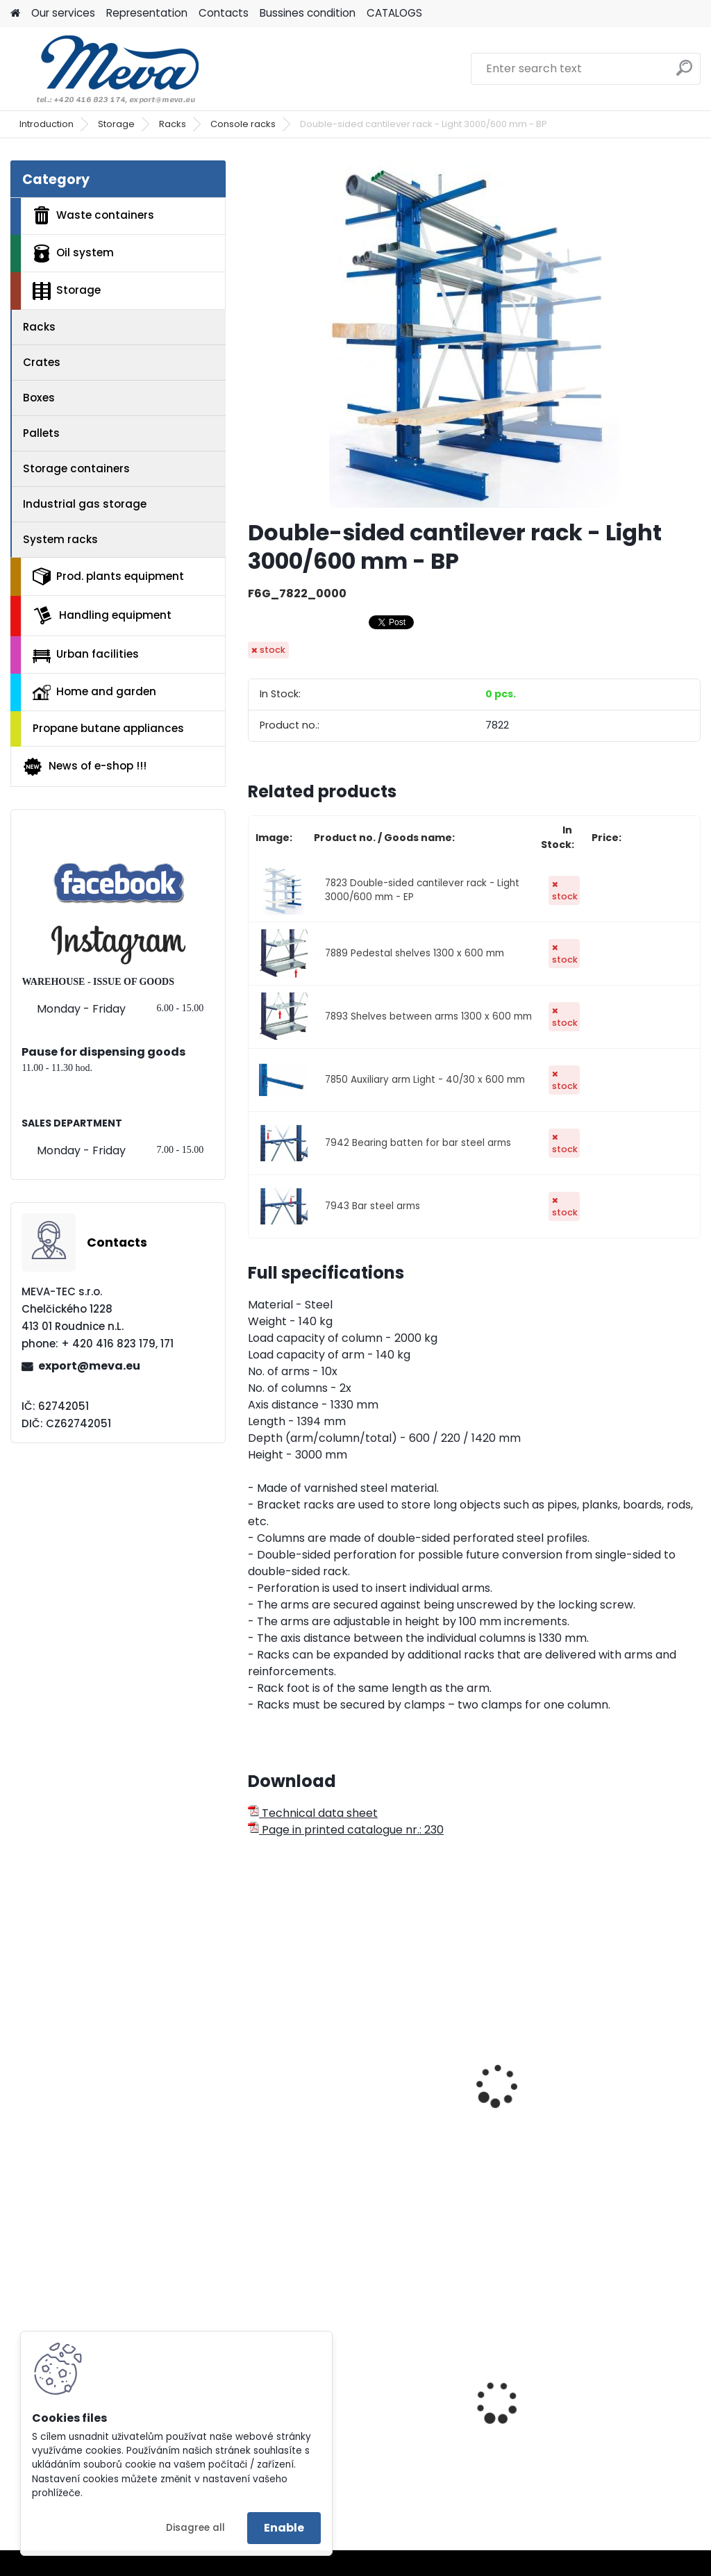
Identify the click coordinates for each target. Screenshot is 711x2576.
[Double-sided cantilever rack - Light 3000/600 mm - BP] (474, 334)
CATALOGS (394, 13)
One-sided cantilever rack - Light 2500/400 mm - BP (317, 2084)
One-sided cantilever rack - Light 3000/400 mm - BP (472, 2084)
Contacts (224, 13)
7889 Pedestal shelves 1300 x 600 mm (414, 953)
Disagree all (195, 2527)
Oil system (73, 253)
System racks (60, 539)
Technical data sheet (313, 1813)
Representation (146, 13)
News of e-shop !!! (84, 766)
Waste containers (93, 215)
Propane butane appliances (108, 728)
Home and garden (94, 692)
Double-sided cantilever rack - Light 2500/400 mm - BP (627, 2084)
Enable (284, 2528)
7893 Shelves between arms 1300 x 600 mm (428, 1016)
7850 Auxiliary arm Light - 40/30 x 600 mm (425, 1079)
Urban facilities (86, 654)
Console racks (243, 124)
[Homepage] (15, 13)
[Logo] (105, 68)
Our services (63, 13)
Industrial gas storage (85, 504)
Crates (41, 362)
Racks (172, 124)
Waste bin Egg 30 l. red (473, 2414)
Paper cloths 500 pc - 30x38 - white (624, 2401)
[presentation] (254, 2070)
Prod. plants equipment (108, 576)
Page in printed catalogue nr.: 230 (346, 1830)
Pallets (41, 433)
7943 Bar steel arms (372, 1206)
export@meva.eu (89, 1366)
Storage (116, 124)
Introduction (46, 124)
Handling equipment (102, 615)
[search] (684, 73)
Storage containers (76, 468)
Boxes (39, 397)
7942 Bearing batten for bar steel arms (418, 1142)
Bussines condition (308, 13)
